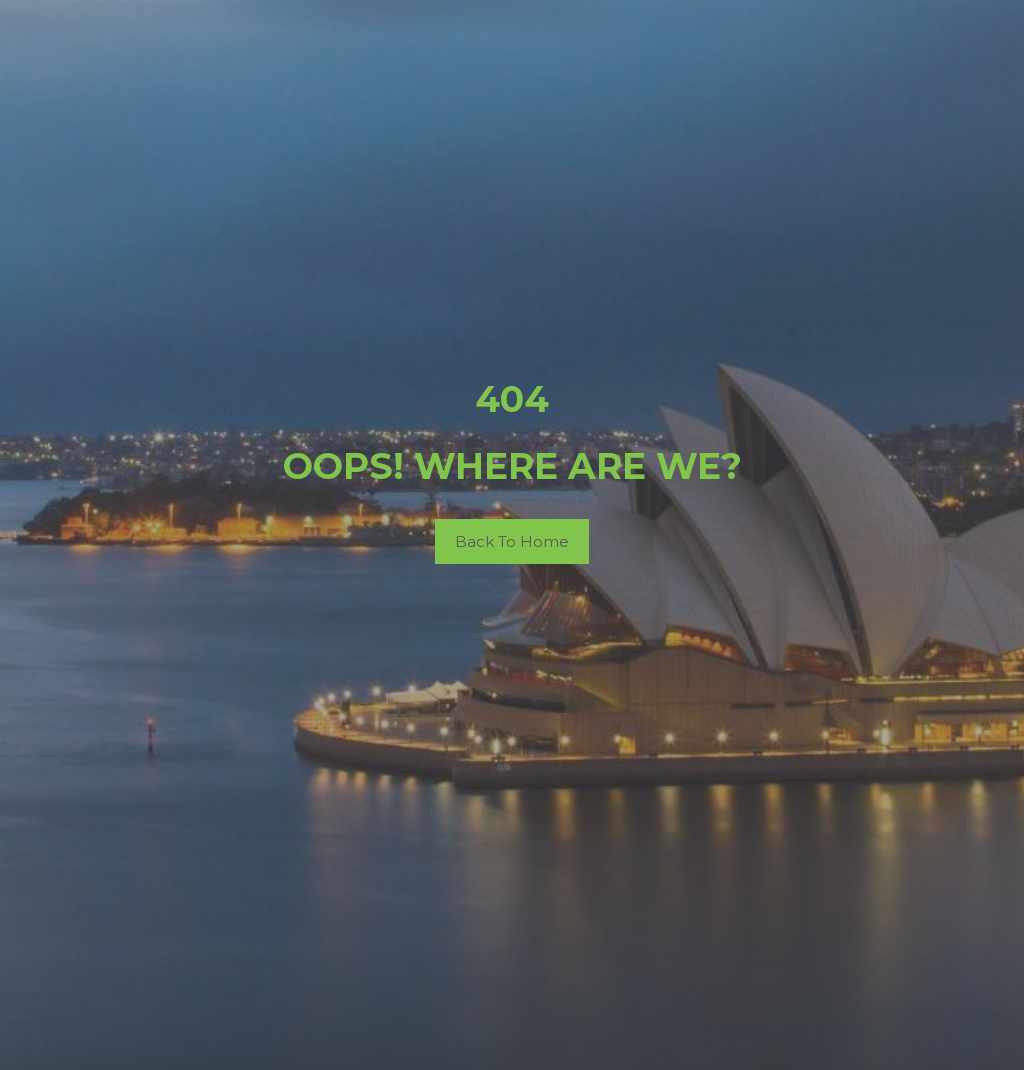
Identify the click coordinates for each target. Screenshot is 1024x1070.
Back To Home (512, 541)
